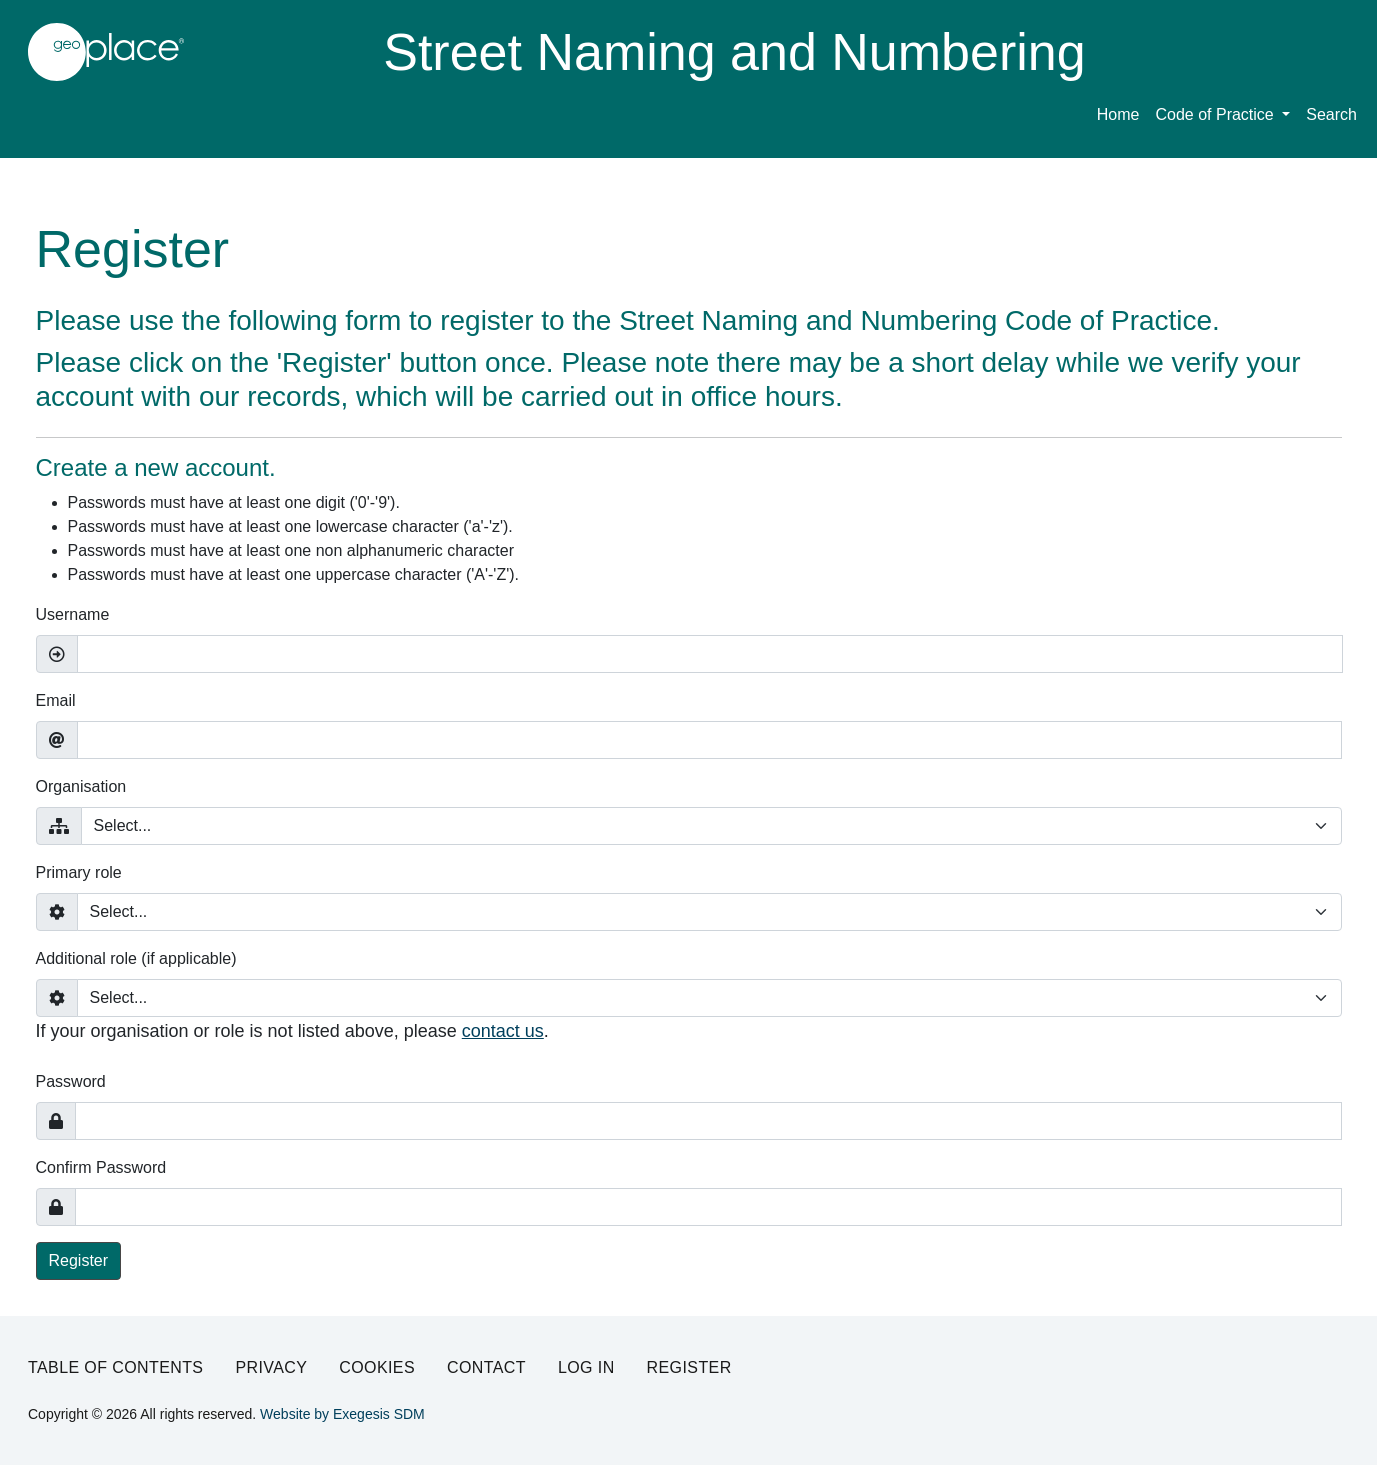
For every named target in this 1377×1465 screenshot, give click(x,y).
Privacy (271, 1367)
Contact (486, 1367)
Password (71, 1081)
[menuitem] (1222, 118)
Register (79, 1260)
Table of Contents (115, 1367)
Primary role (79, 872)
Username (73, 614)
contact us (503, 1031)
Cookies (377, 1367)
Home (1118, 114)
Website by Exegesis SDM (342, 1414)
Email (56, 700)
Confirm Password (101, 1167)
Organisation (81, 786)
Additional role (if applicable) (136, 958)
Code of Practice (1216, 114)
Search (1331, 114)
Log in (586, 1367)
